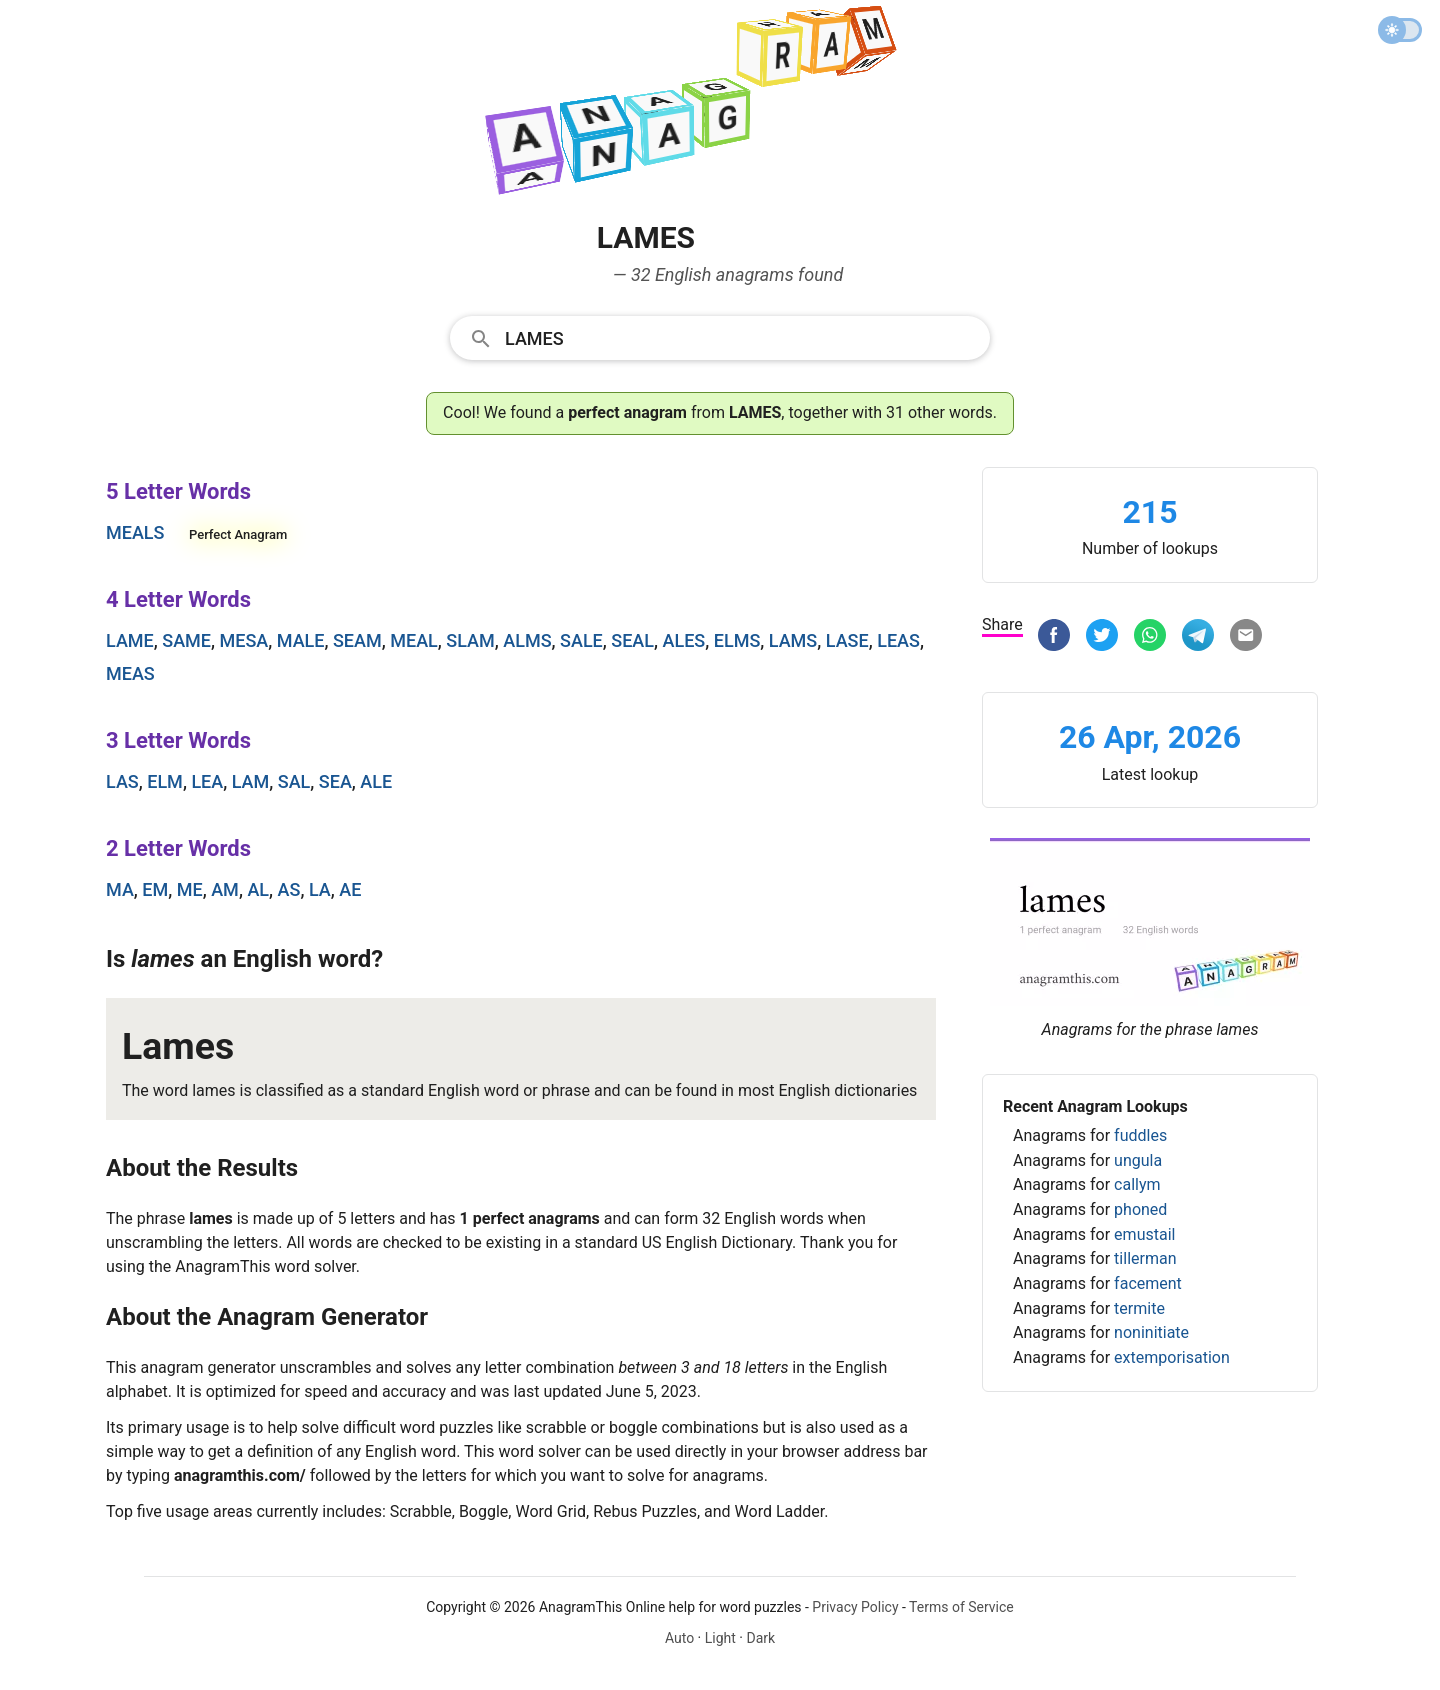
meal (414, 640)
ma (120, 889)
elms (737, 640)
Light (720, 1638)
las (122, 781)
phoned (1140, 1209)
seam (357, 640)
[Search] (741, 337)
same (186, 640)
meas (130, 673)
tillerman (1145, 1258)
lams (793, 640)
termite (1139, 1308)
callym (1137, 1184)
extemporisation (1172, 1357)
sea (335, 781)
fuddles (1140, 1135)
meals (135, 532)
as (289, 889)
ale (376, 781)
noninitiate (1151, 1332)
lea (207, 781)
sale (581, 640)
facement (1148, 1283)
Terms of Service (961, 1607)
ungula (1138, 1160)
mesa (243, 640)
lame (130, 640)
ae (350, 889)
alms (527, 640)
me (190, 889)
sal (294, 781)
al (258, 889)
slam (470, 640)
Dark (760, 1638)
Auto (679, 1638)
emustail (1144, 1234)
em (155, 889)
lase (847, 640)
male (301, 640)
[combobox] (720, 337)
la (320, 889)
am (225, 889)
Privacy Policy (855, 1607)
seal (632, 640)
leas (898, 640)
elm (165, 781)
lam (251, 781)
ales (684, 640)
